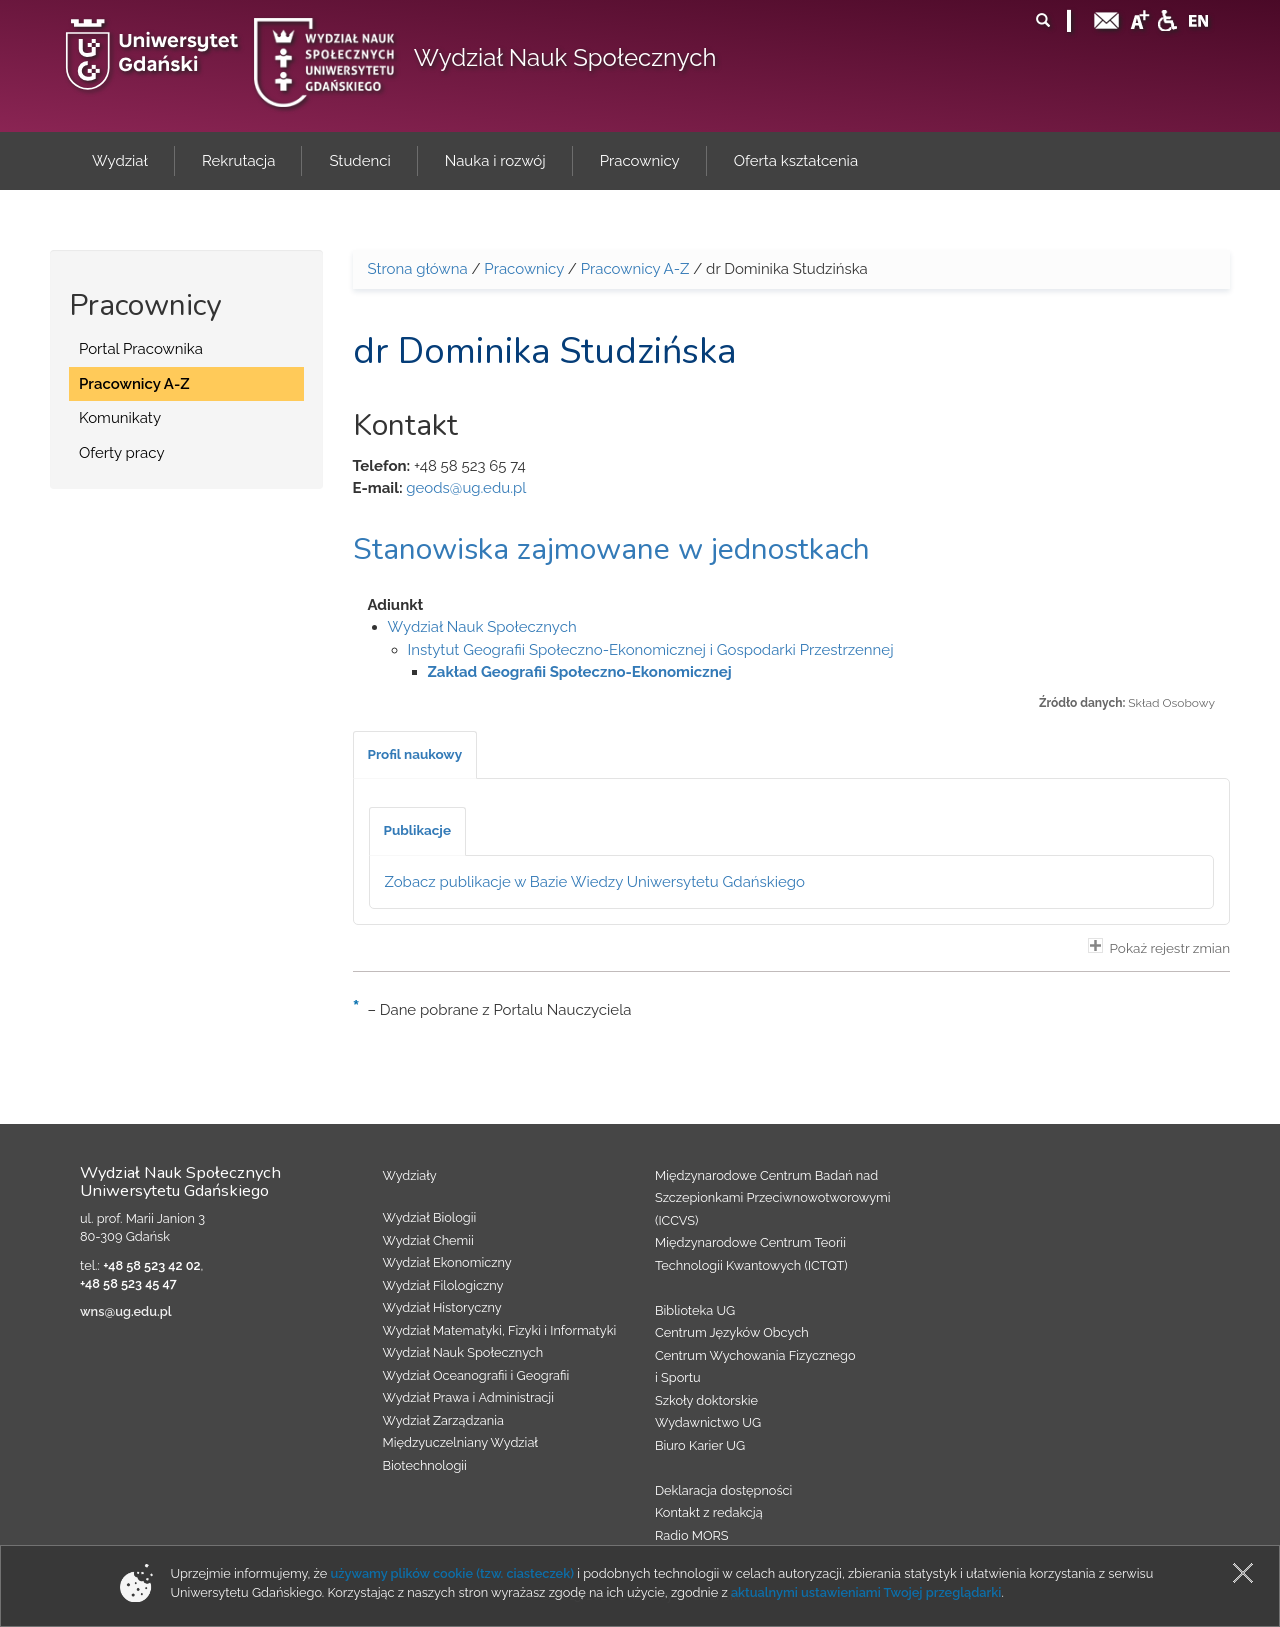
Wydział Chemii (428, 1240)
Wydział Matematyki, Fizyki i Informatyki (500, 1330)
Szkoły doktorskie (706, 1400)
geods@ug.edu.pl (466, 488)
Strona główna (418, 269)
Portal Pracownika (141, 349)
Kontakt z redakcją (709, 1512)
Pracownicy (524, 269)
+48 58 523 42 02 (151, 1265)
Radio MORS (692, 1535)
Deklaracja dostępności (723, 1490)
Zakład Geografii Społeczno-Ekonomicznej (580, 672)
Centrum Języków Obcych (732, 1332)
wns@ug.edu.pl (126, 1311)
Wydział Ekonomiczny (447, 1262)
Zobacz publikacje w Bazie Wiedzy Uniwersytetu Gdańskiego (595, 882)
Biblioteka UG (695, 1310)
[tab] (415, 755)
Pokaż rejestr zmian (1159, 947)
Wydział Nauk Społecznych (565, 57)
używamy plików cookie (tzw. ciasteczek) (452, 1573)
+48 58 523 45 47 (128, 1283)
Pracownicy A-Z (134, 384)
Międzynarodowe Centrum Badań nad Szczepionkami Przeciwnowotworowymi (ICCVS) (773, 1198)
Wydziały (410, 1175)
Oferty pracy (122, 453)
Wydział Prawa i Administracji (469, 1397)
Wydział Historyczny (442, 1307)
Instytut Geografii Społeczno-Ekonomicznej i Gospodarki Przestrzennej (651, 650)
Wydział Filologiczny (443, 1285)
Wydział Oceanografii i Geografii (476, 1375)
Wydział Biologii (430, 1217)
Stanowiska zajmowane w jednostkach (611, 549)
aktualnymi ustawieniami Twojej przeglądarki (866, 1592)
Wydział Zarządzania (443, 1420)
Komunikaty (120, 418)
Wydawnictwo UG (708, 1422)
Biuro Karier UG (700, 1445)
